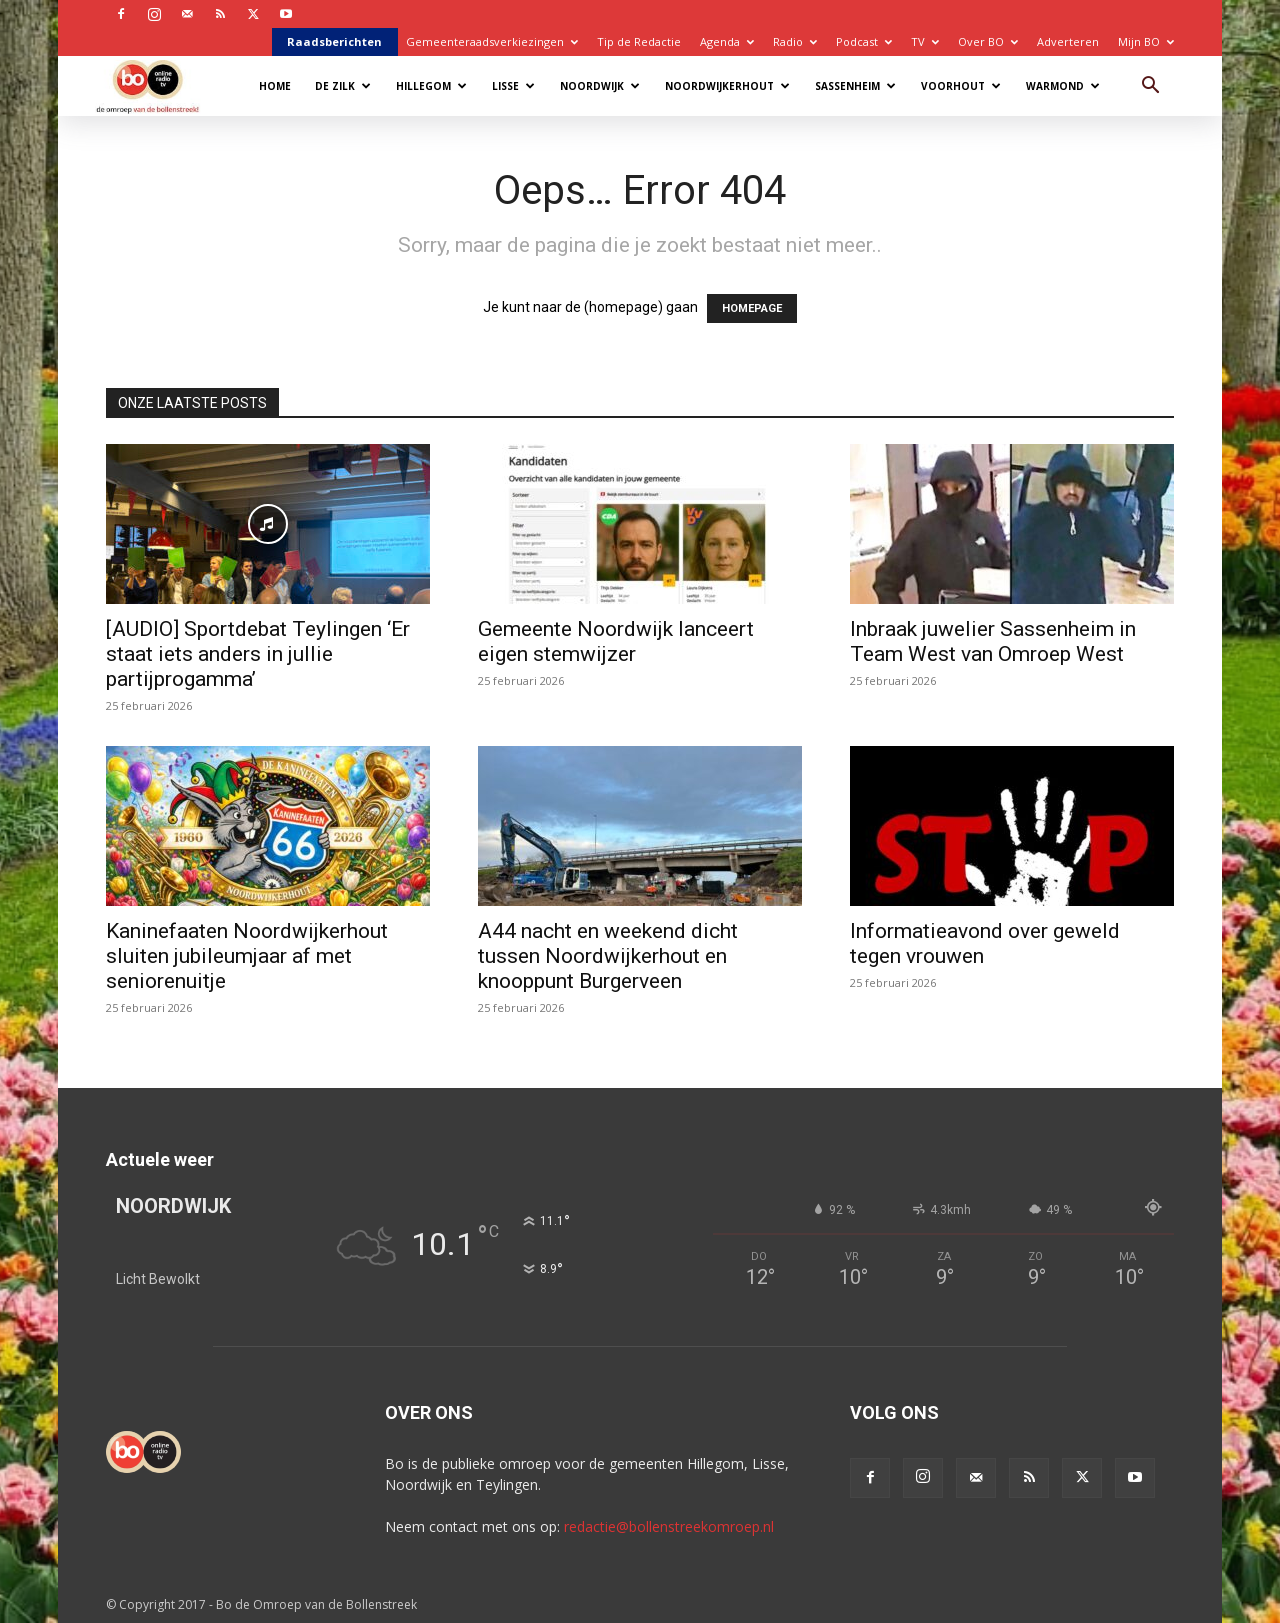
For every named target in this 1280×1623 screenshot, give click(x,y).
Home (275, 86)
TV (925, 41)
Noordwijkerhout (727, 86)
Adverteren (1068, 41)
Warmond (1063, 86)
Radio (795, 41)
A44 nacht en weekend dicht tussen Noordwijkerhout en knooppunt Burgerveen (608, 956)
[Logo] (157, 85)
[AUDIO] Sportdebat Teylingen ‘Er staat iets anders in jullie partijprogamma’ (258, 654)
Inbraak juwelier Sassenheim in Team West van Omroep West (993, 641)
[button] (1150, 87)
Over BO (988, 41)
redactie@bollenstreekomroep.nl (669, 1526)
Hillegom (431, 86)
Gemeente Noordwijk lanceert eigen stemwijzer (616, 641)
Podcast (864, 41)
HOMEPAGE (752, 308)
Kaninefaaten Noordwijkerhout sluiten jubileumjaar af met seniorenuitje (247, 956)
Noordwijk (600, 86)
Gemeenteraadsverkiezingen (492, 41)
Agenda (727, 41)
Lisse (513, 86)
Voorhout (961, 86)
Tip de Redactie (639, 41)
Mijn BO (1146, 41)
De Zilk (343, 86)
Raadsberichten (334, 41)
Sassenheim (855, 86)
